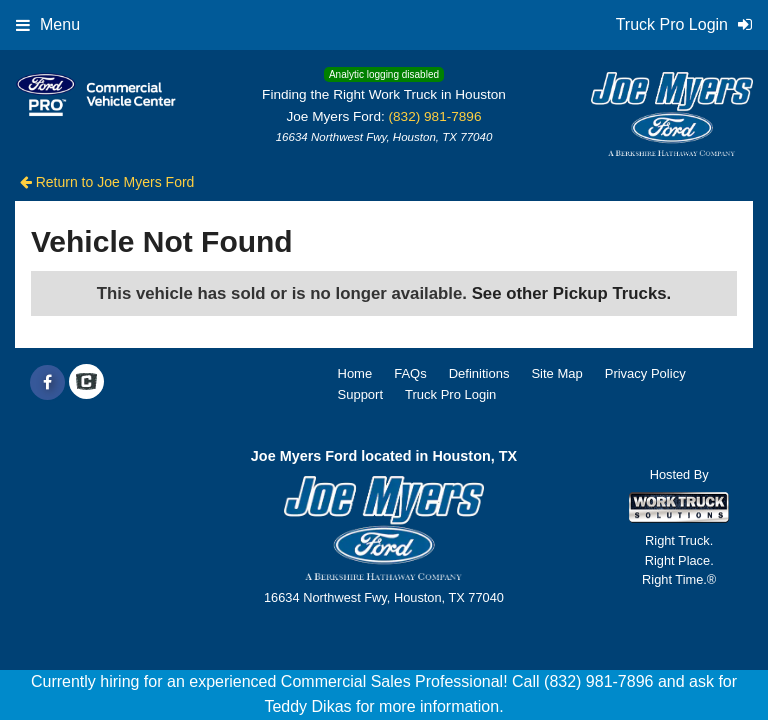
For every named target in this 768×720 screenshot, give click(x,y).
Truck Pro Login (450, 394)
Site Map (556, 373)
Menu (48, 24)
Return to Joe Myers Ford (107, 182)
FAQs (410, 373)
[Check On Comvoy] (86, 383)
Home (355, 373)
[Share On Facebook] (47, 383)
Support (361, 394)
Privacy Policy (645, 373)
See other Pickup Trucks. (572, 293)
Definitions (479, 373)
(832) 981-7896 (435, 116)
